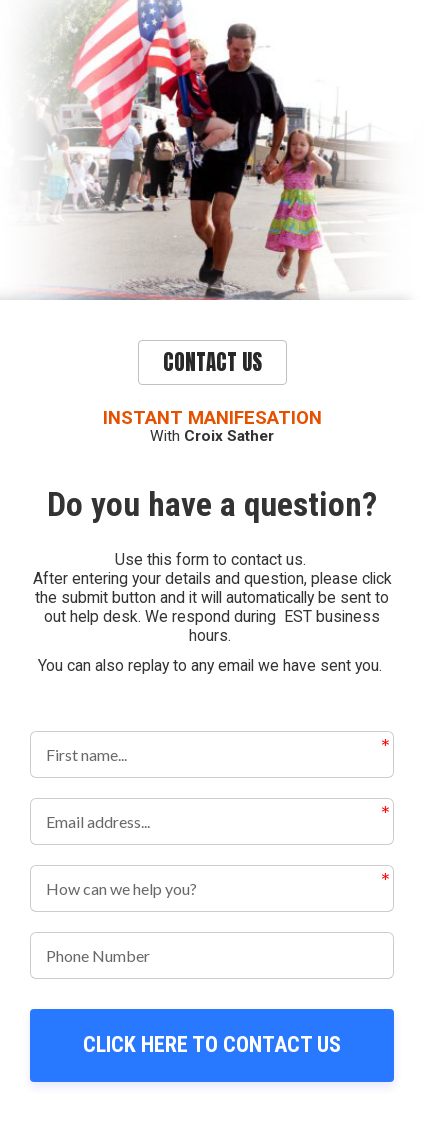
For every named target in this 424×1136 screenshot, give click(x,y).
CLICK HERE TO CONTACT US (212, 1044)
